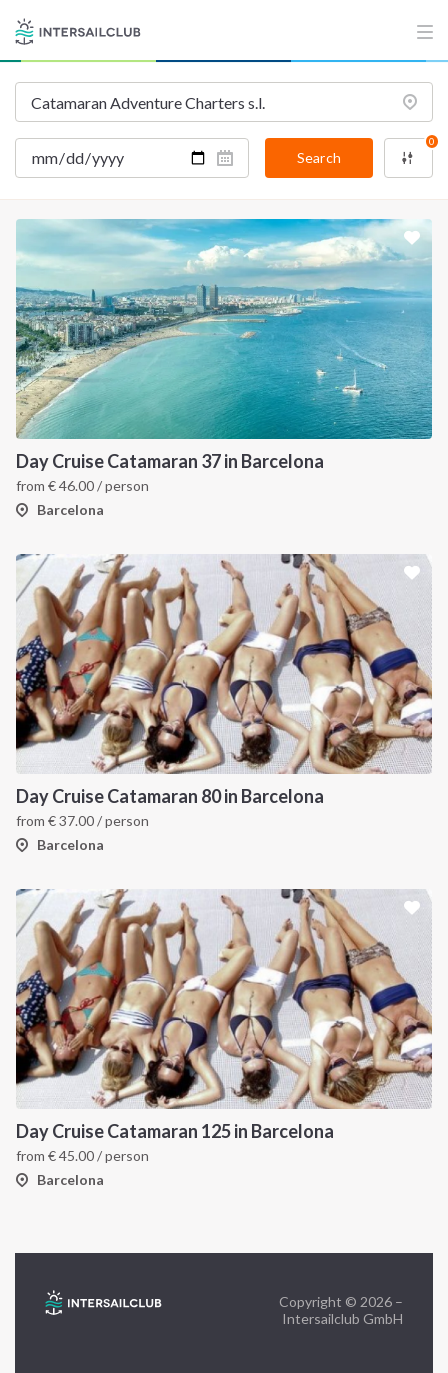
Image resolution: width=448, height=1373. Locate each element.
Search (319, 157)
